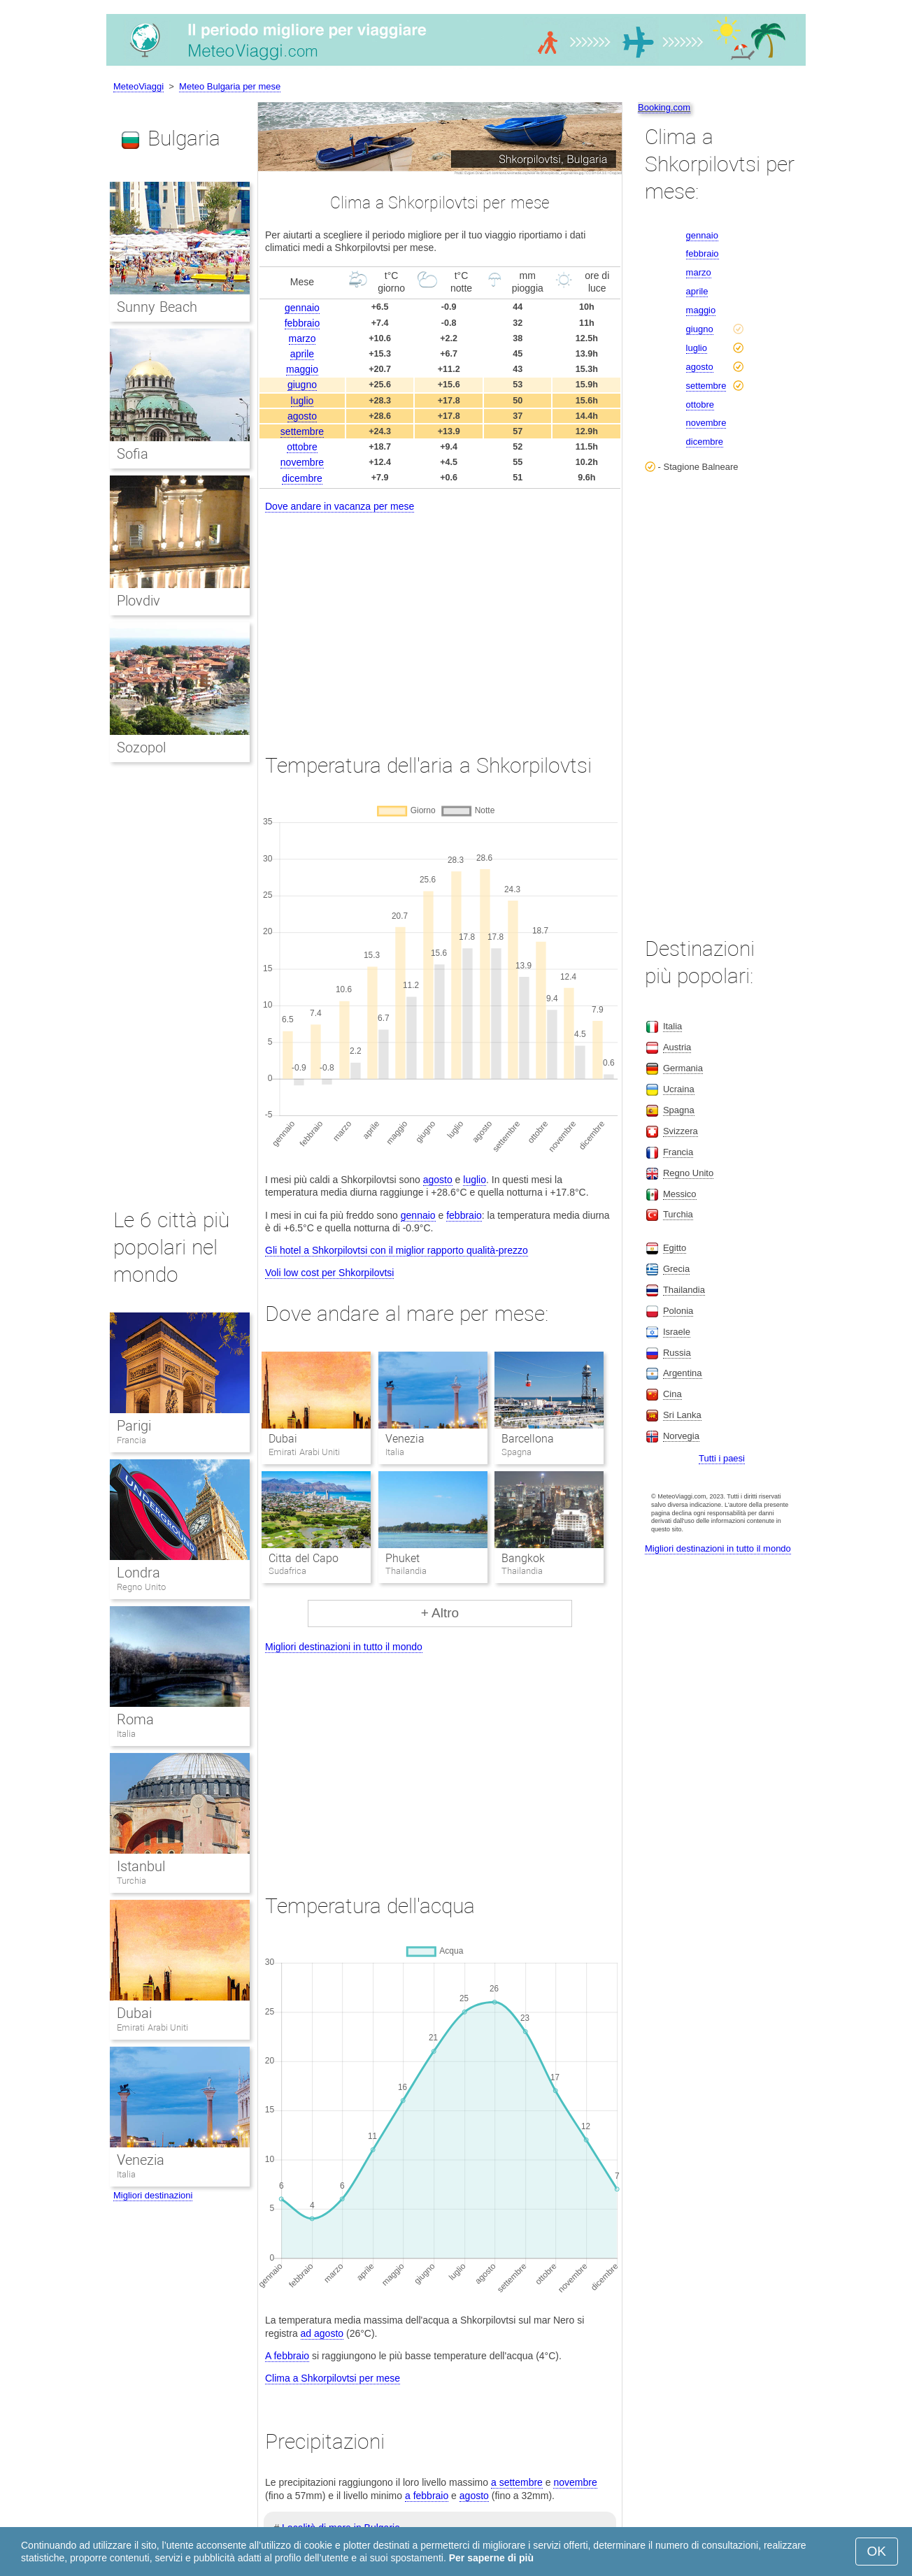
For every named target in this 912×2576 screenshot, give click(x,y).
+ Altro (440, 1612)
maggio (302, 369)
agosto (302, 416)
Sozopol (141, 747)
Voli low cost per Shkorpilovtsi (329, 1272)
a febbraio (426, 2495)
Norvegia (681, 1436)
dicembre (302, 478)
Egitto (674, 1248)
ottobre (302, 446)
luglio (302, 400)
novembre (302, 462)
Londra (138, 1572)
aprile (302, 353)
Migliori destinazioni (152, 2195)
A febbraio (287, 2355)
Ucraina (678, 1089)
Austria (677, 1047)
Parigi (134, 1425)
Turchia (131, 1880)
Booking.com (664, 107)
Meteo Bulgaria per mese (229, 86)
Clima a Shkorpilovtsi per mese (332, 2378)
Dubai (283, 1438)
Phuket (402, 1558)
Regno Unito (141, 1587)
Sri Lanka (682, 1415)
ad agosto (322, 2333)
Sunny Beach (157, 307)
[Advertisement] (440, 620)
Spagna (678, 1110)
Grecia (676, 1269)
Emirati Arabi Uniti (152, 2027)
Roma (135, 1719)
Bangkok (523, 1558)
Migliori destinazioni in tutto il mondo (343, 1646)
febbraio (302, 323)
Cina (672, 1394)
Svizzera (680, 1131)
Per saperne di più (491, 2557)
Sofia (132, 453)
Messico (680, 1194)
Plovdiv (138, 600)
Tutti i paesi (722, 1458)
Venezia (405, 1438)
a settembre (517, 2482)
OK (876, 2551)
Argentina (682, 1373)
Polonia (678, 1310)
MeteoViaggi (138, 86)
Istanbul (141, 1866)
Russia (677, 1352)
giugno (302, 384)
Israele (676, 1331)
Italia (126, 1734)
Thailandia (684, 1290)
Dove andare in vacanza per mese (339, 506)
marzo (302, 338)
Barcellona (527, 1438)
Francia (131, 1440)
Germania (683, 1068)
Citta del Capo (304, 1558)
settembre (302, 431)
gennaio (302, 307)
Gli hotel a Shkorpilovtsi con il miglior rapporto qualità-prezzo (396, 1250)
